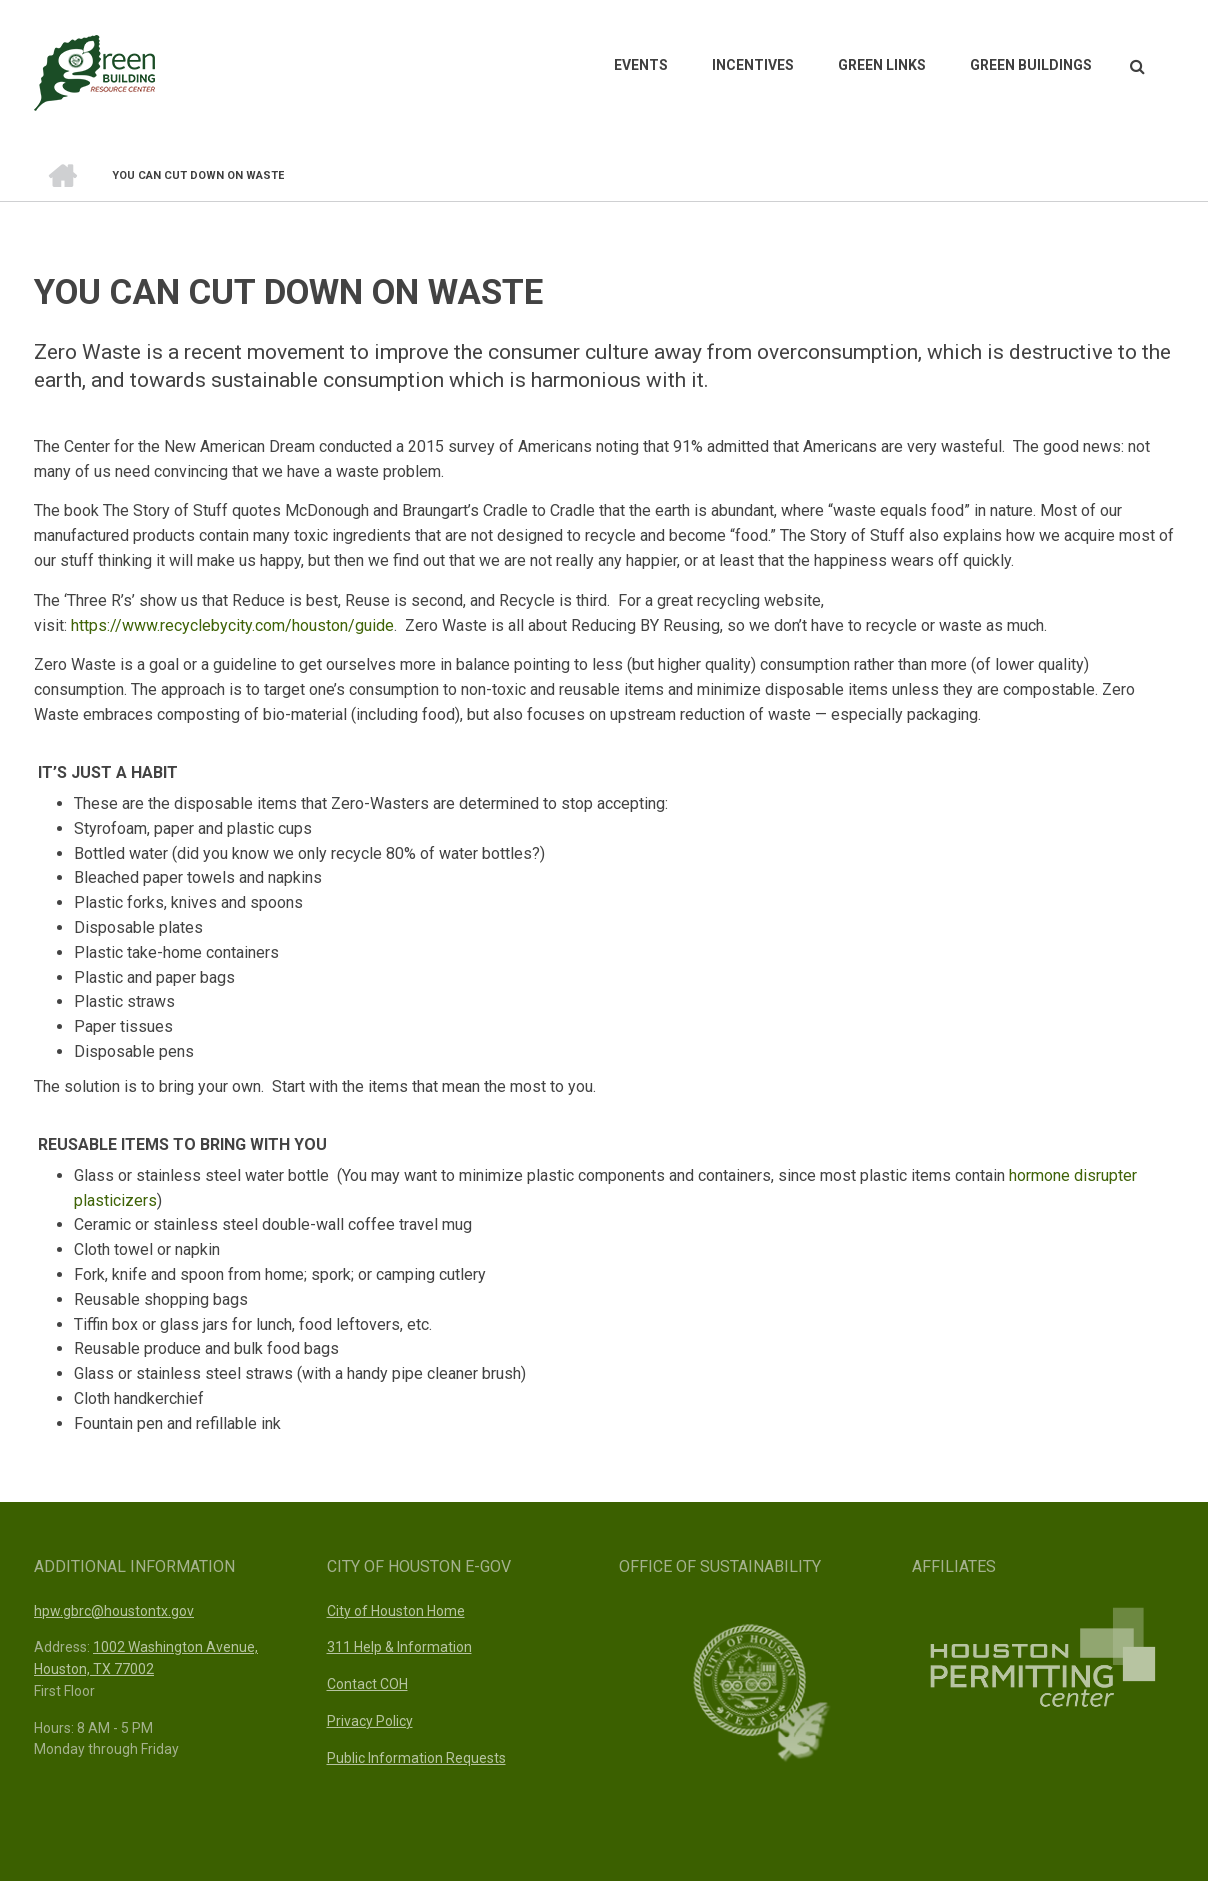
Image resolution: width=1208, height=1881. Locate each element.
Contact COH (367, 1684)
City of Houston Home (396, 1611)
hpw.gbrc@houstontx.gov (114, 1611)
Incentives (753, 65)
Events (641, 65)
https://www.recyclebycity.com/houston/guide (232, 625)
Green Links (882, 65)
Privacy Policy (370, 1721)
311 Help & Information (399, 1647)
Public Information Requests (416, 1758)
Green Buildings (1031, 65)
